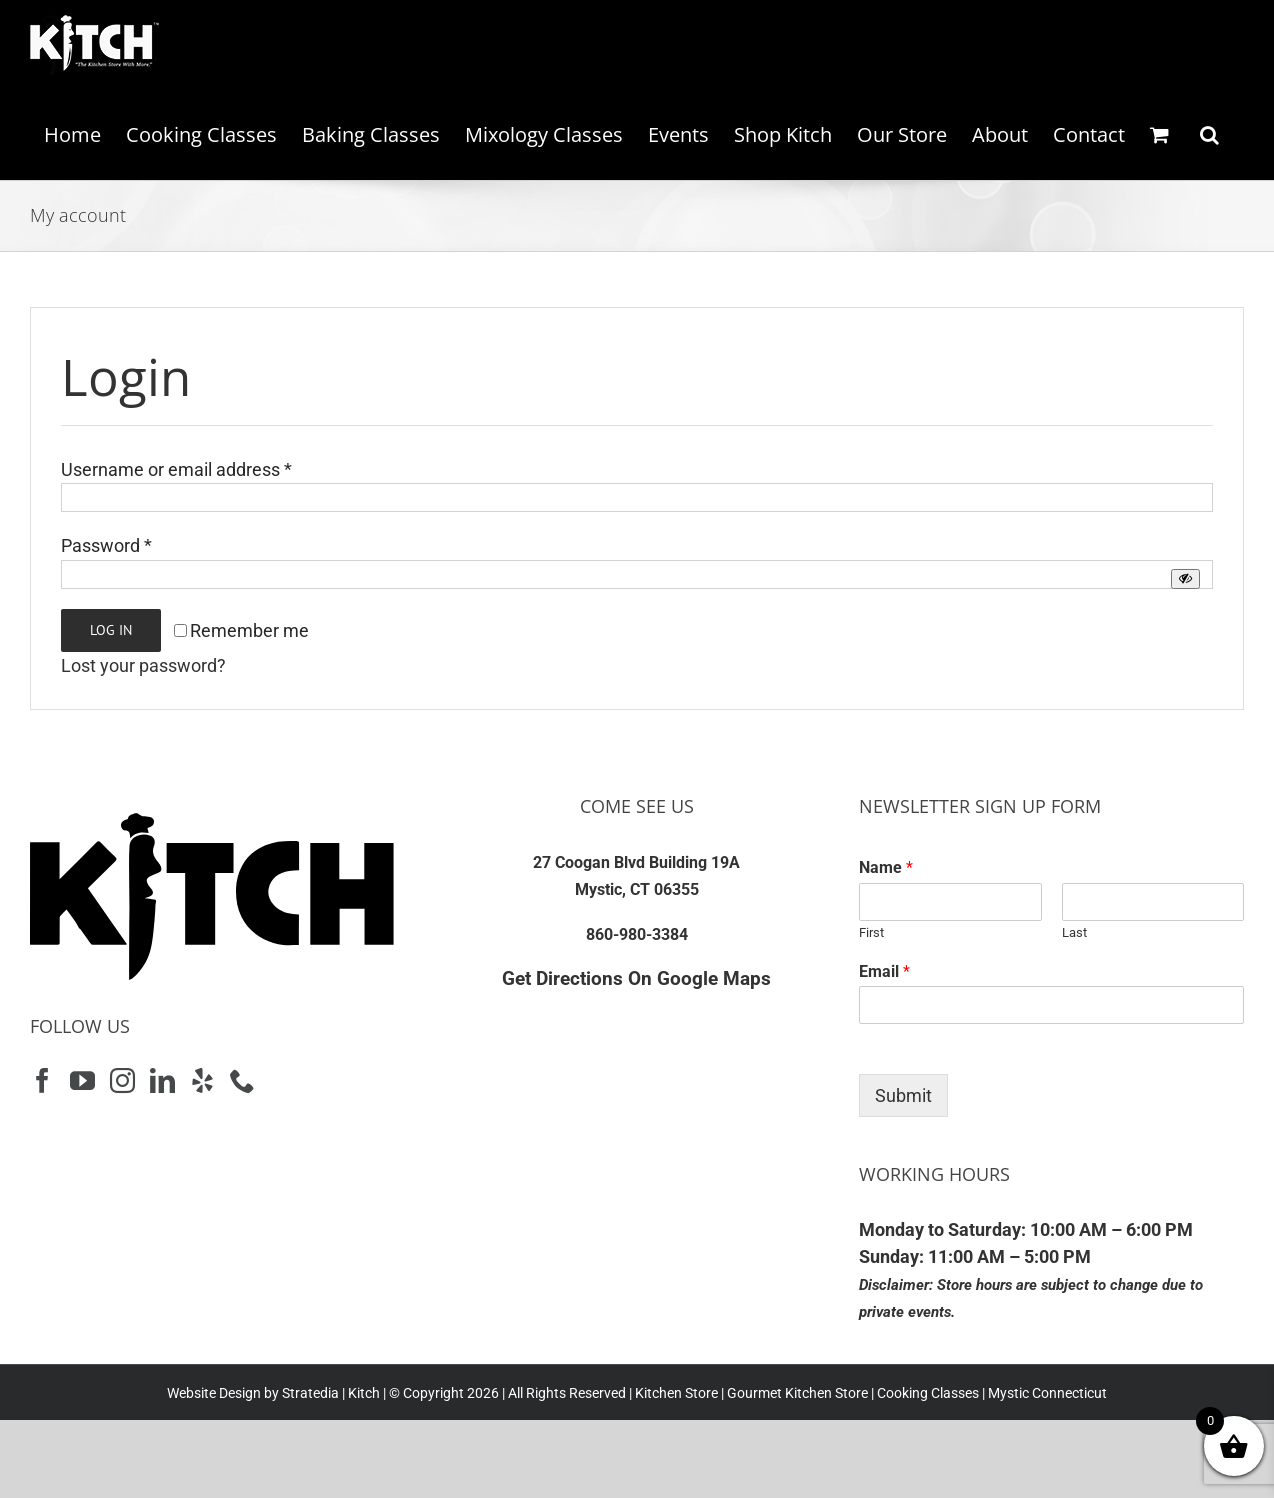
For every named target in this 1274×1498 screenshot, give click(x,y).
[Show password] (1185, 578)
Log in (111, 630)
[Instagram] (122, 1080)
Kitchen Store (675, 1393)
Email (884, 971)
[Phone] (242, 1080)
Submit (903, 1095)
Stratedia (310, 1393)
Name (886, 867)
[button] (1209, 135)
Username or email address (176, 469)
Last (1074, 932)
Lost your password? (143, 665)
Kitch (365, 1393)
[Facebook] (42, 1080)
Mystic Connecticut (1047, 1393)
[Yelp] (202, 1080)
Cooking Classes (926, 1393)
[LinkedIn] (162, 1080)
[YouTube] (82, 1080)
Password (106, 545)
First (871, 932)
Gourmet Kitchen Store (797, 1393)
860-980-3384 (637, 934)
